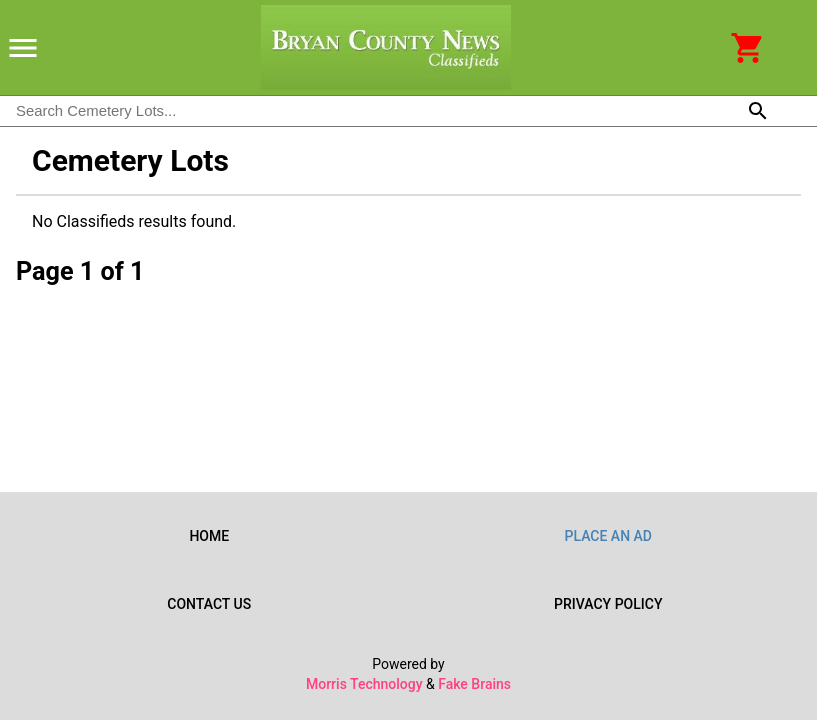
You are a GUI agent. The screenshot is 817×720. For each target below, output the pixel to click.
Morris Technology (364, 684)
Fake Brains (474, 684)
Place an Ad (608, 536)
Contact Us (209, 604)
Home (209, 536)
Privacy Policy (608, 604)
